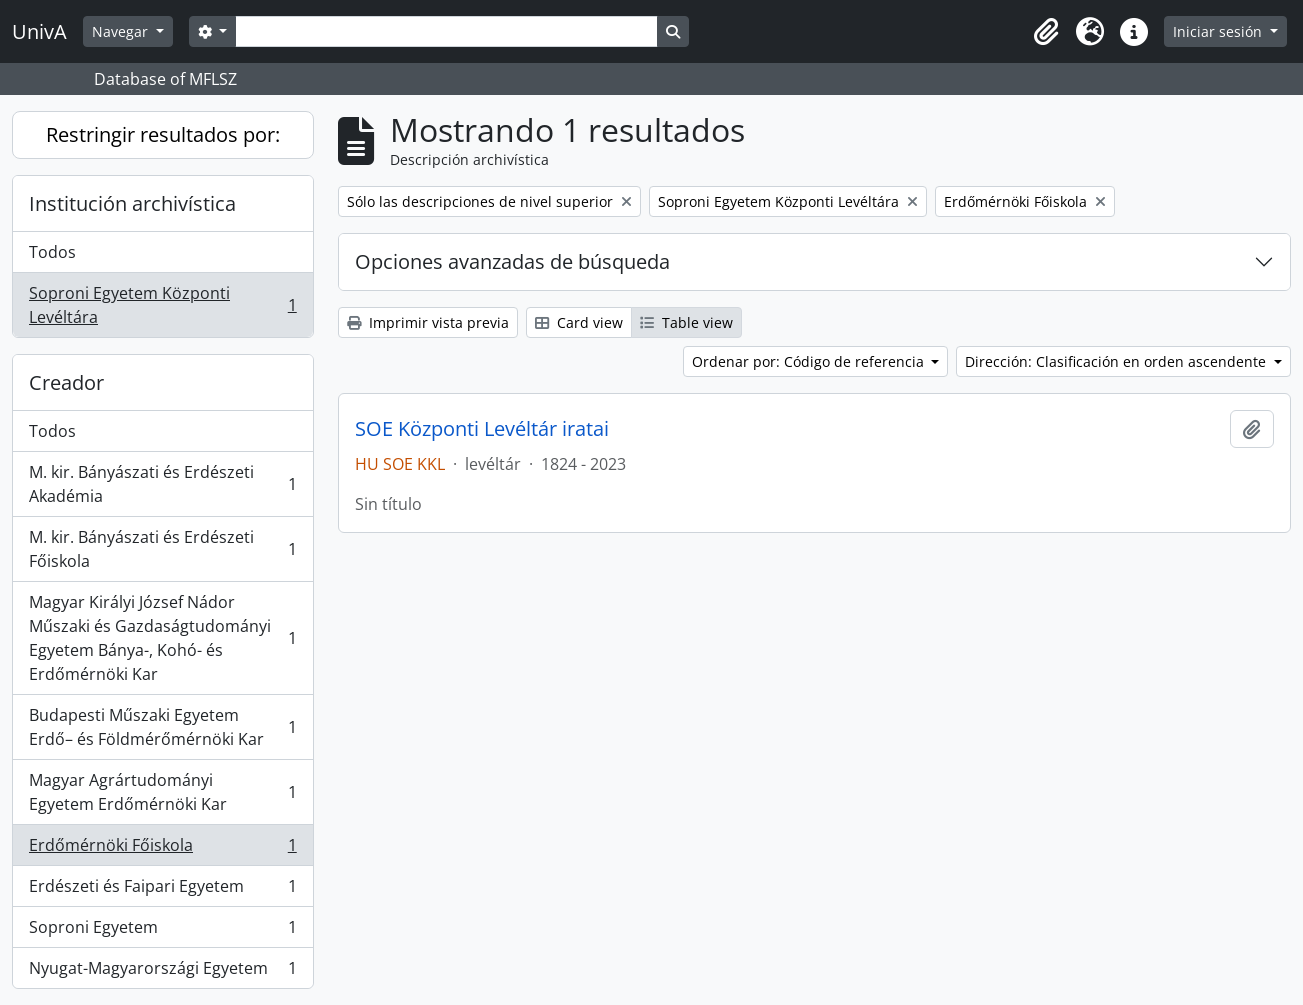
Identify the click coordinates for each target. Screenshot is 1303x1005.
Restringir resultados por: (163, 134)
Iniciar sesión (1219, 31)
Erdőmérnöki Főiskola (162, 849)
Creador (66, 382)
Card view (579, 322)
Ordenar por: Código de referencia (810, 361)
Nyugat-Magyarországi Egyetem (162, 972)
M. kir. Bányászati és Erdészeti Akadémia (162, 484)
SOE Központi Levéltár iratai (482, 429)
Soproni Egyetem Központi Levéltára (162, 305)
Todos (52, 252)
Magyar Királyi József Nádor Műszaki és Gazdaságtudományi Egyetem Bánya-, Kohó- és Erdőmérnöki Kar (162, 638)
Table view (686, 322)
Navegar (122, 31)
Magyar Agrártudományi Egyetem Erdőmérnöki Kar (162, 792)
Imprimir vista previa (428, 322)
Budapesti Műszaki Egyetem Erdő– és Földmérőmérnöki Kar (162, 727)
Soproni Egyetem (162, 931)
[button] (1046, 32)
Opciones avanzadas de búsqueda (512, 261)
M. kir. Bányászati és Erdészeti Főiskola (162, 549)
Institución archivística (132, 203)
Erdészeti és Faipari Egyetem (162, 890)
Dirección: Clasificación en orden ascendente (1117, 361)
